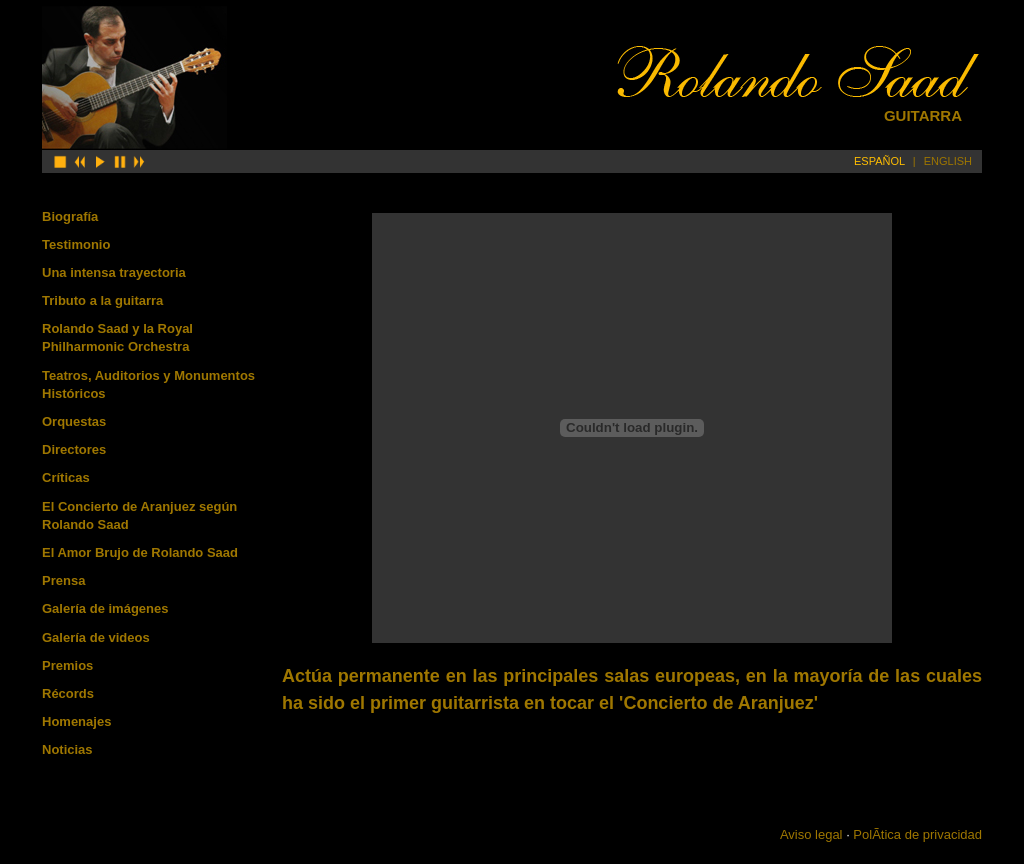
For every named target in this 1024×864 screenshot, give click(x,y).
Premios (67, 665)
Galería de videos (96, 637)
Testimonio (76, 244)
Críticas (66, 477)
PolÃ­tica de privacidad (917, 834)
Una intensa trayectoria (114, 272)
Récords (68, 693)
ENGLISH (948, 161)
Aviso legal (811, 834)
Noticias (67, 749)
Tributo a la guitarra (102, 300)
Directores (74, 449)
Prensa (63, 580)
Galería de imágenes (105, 608)
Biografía (70, 216)
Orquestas (74, 421)
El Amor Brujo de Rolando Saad (140, 552)
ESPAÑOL (879, 161)
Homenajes (76, 721)
